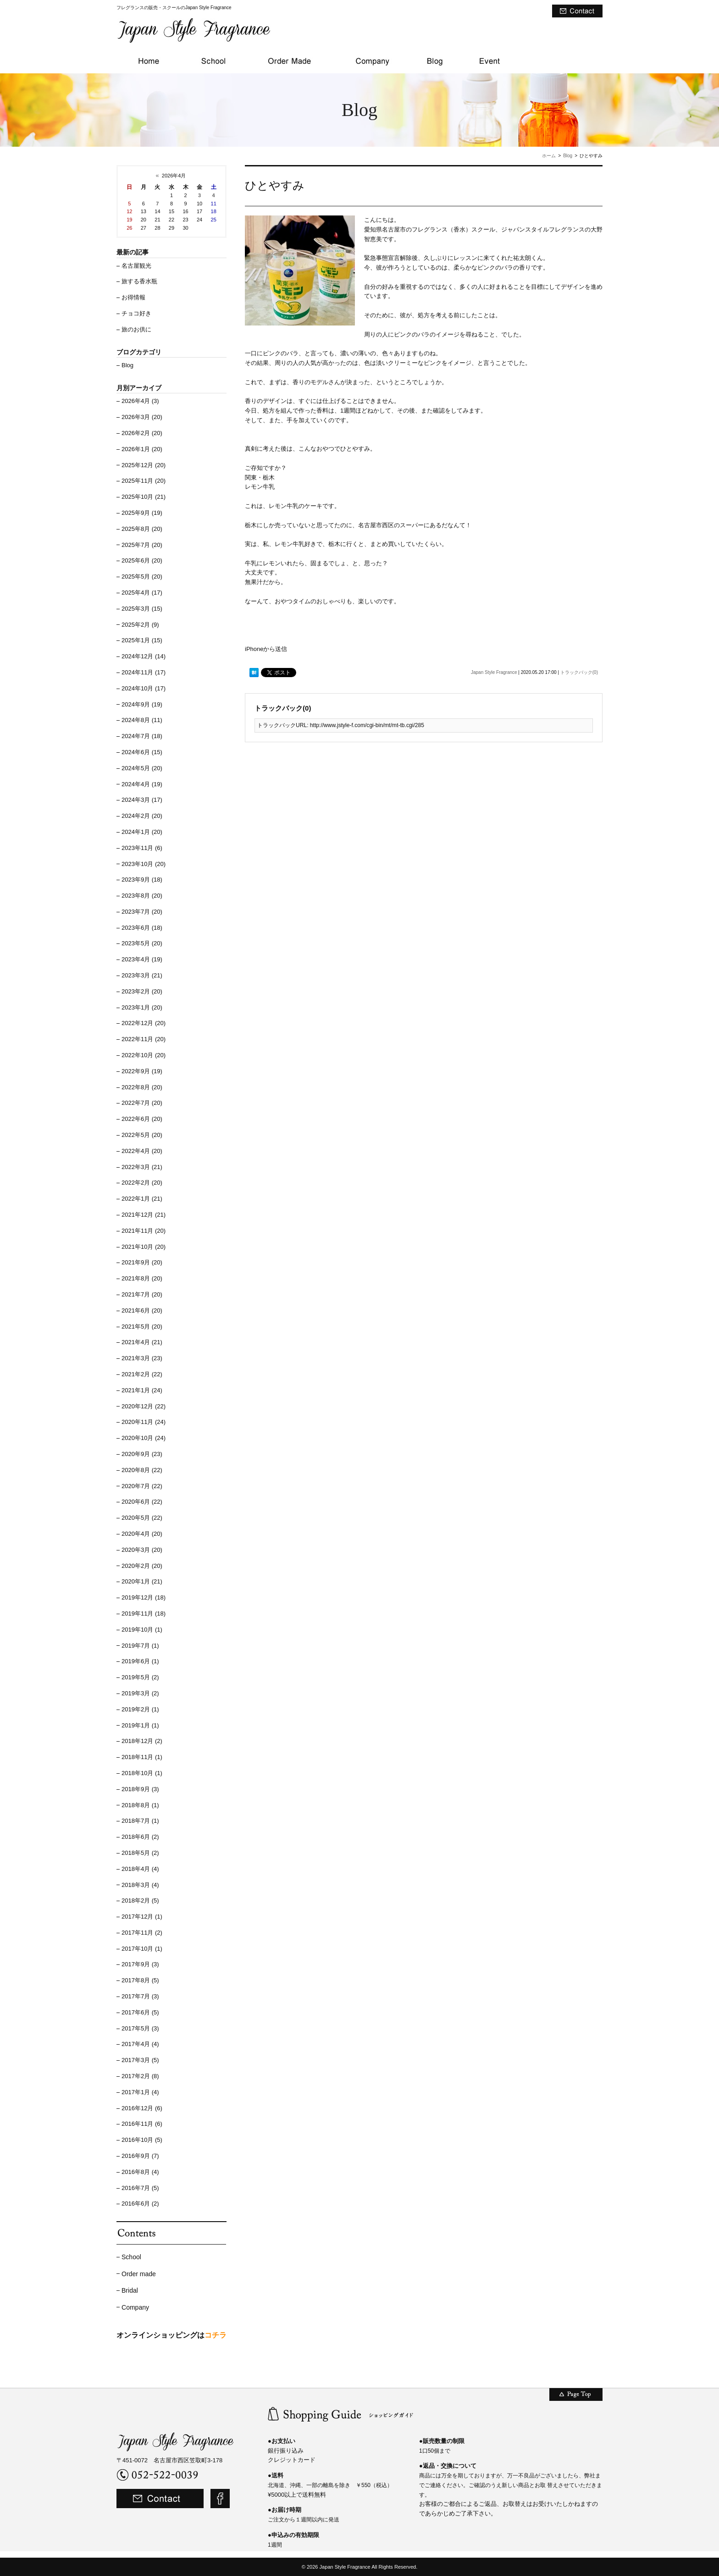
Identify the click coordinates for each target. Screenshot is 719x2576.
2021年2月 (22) (142, 1374)
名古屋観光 (136, 265)
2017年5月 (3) (140, 2028)
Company (135, 2307)
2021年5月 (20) (142, 1326)
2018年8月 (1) (140, 1805)
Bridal (130, 2290)
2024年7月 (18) (142, 736)
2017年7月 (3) (140, 1996)
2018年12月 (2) (142, 1741)
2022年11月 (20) (144, 1039)
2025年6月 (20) (142, 560)
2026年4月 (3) (140, 400)
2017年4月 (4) (140, 2044)
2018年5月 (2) (140, 1852)
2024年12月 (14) (144, 656)
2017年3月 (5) (140, 2060)
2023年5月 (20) (142, 943)
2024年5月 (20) (142, 768)
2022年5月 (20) (142, 1134)
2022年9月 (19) (142, 1071)
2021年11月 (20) (144, 1230)
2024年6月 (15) (142, 752)
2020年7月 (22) (142, 1486)
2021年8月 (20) (142, 1278)
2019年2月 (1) (140, 1709)
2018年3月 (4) (140, 1884)
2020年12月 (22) (144, 1406)
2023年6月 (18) (142, 927)
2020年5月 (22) (142, 1517)
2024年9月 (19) (142, 704)
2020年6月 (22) (142, 1501)
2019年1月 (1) (140, 1725)
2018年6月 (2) (140, 1836)
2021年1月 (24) (142, 1390)
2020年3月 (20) (142, 1549)
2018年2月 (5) (140, 1900)
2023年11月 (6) (142, 847)
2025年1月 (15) (142, 640)
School (131, 2257)
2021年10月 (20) (144, 1246)
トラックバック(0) (579, 672)
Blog (567, 155)
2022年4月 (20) (142, 1150)
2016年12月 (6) (142, 2108)
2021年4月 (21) (142, 1342)
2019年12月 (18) (144, 1597)
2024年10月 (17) (144, 688)
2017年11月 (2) (142, 1932)
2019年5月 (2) (140, 1677)
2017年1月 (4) (140, 2092)
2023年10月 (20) (144, 864)
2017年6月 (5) (140, 2012)
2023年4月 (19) (142, 959)
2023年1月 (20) (142, 1007)
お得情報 (133, 297)
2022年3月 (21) (142, 1167)
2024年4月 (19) (142, 784)
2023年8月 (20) (142, 895)
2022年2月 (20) (142, 1182)
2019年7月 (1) (140, 1645)
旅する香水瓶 (139, 281)
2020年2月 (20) (142, 1565)
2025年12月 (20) (144, 465)
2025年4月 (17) (142, 592)
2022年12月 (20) (144, 1023)
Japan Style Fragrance (494, 672)
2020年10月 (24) (144, 1437)
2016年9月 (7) (140, 2155)
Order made (139, 2274)
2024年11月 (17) (144, 672)
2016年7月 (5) (140, 2187)
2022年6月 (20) (142, 1118)
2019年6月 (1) (140, 1661)
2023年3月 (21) (142, 975)
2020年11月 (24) (144, 1421)
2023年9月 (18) (142, 879)
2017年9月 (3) (140, 1964)
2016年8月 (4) (140, 2171)
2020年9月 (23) (142, 1454)
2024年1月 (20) (142, 831)
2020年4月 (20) (142, 1533)
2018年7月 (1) (140, 1820)
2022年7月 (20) (142, 1102)
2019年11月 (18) (144, 1613)
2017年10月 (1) (142, 1948)
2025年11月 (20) (144, 480)
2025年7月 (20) (142, 544)
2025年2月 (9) (140, 624)
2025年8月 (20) (142, 528)
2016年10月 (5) (142, 2139)
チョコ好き (136, 313)
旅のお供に (136, 329)
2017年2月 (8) (140, 2076)
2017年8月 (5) (140, 1980)
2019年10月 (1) (142, 1629)
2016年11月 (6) (142, 2123)
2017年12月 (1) (142, 1916)
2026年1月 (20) (142, 449)
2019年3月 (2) (140, 1693)
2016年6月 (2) (140, 2203)
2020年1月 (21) (142, 1581)
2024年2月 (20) (142, 815)
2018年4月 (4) (140, 1868)
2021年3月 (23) (142, 1358)
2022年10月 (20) (144, 1055)
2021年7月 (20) (142, 1294)
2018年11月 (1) (142, 1757)
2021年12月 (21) (144, 1214)
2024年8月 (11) (142, 720)
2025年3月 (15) (142, 608)
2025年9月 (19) (142, 512)
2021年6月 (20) (142, 1310)
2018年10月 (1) (142, 1773)
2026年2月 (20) (142, 433)
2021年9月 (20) (142, 1262)
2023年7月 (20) (142, 911)
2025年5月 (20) (142, 576)
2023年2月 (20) (142, 991)
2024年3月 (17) (142, 799)
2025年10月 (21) (144, 496)
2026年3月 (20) (142, 417)
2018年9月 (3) (140, 1789)
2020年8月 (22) (142, 1470)
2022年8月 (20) (142, 1087)
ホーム (549, 155)
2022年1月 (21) (142, 1198)
